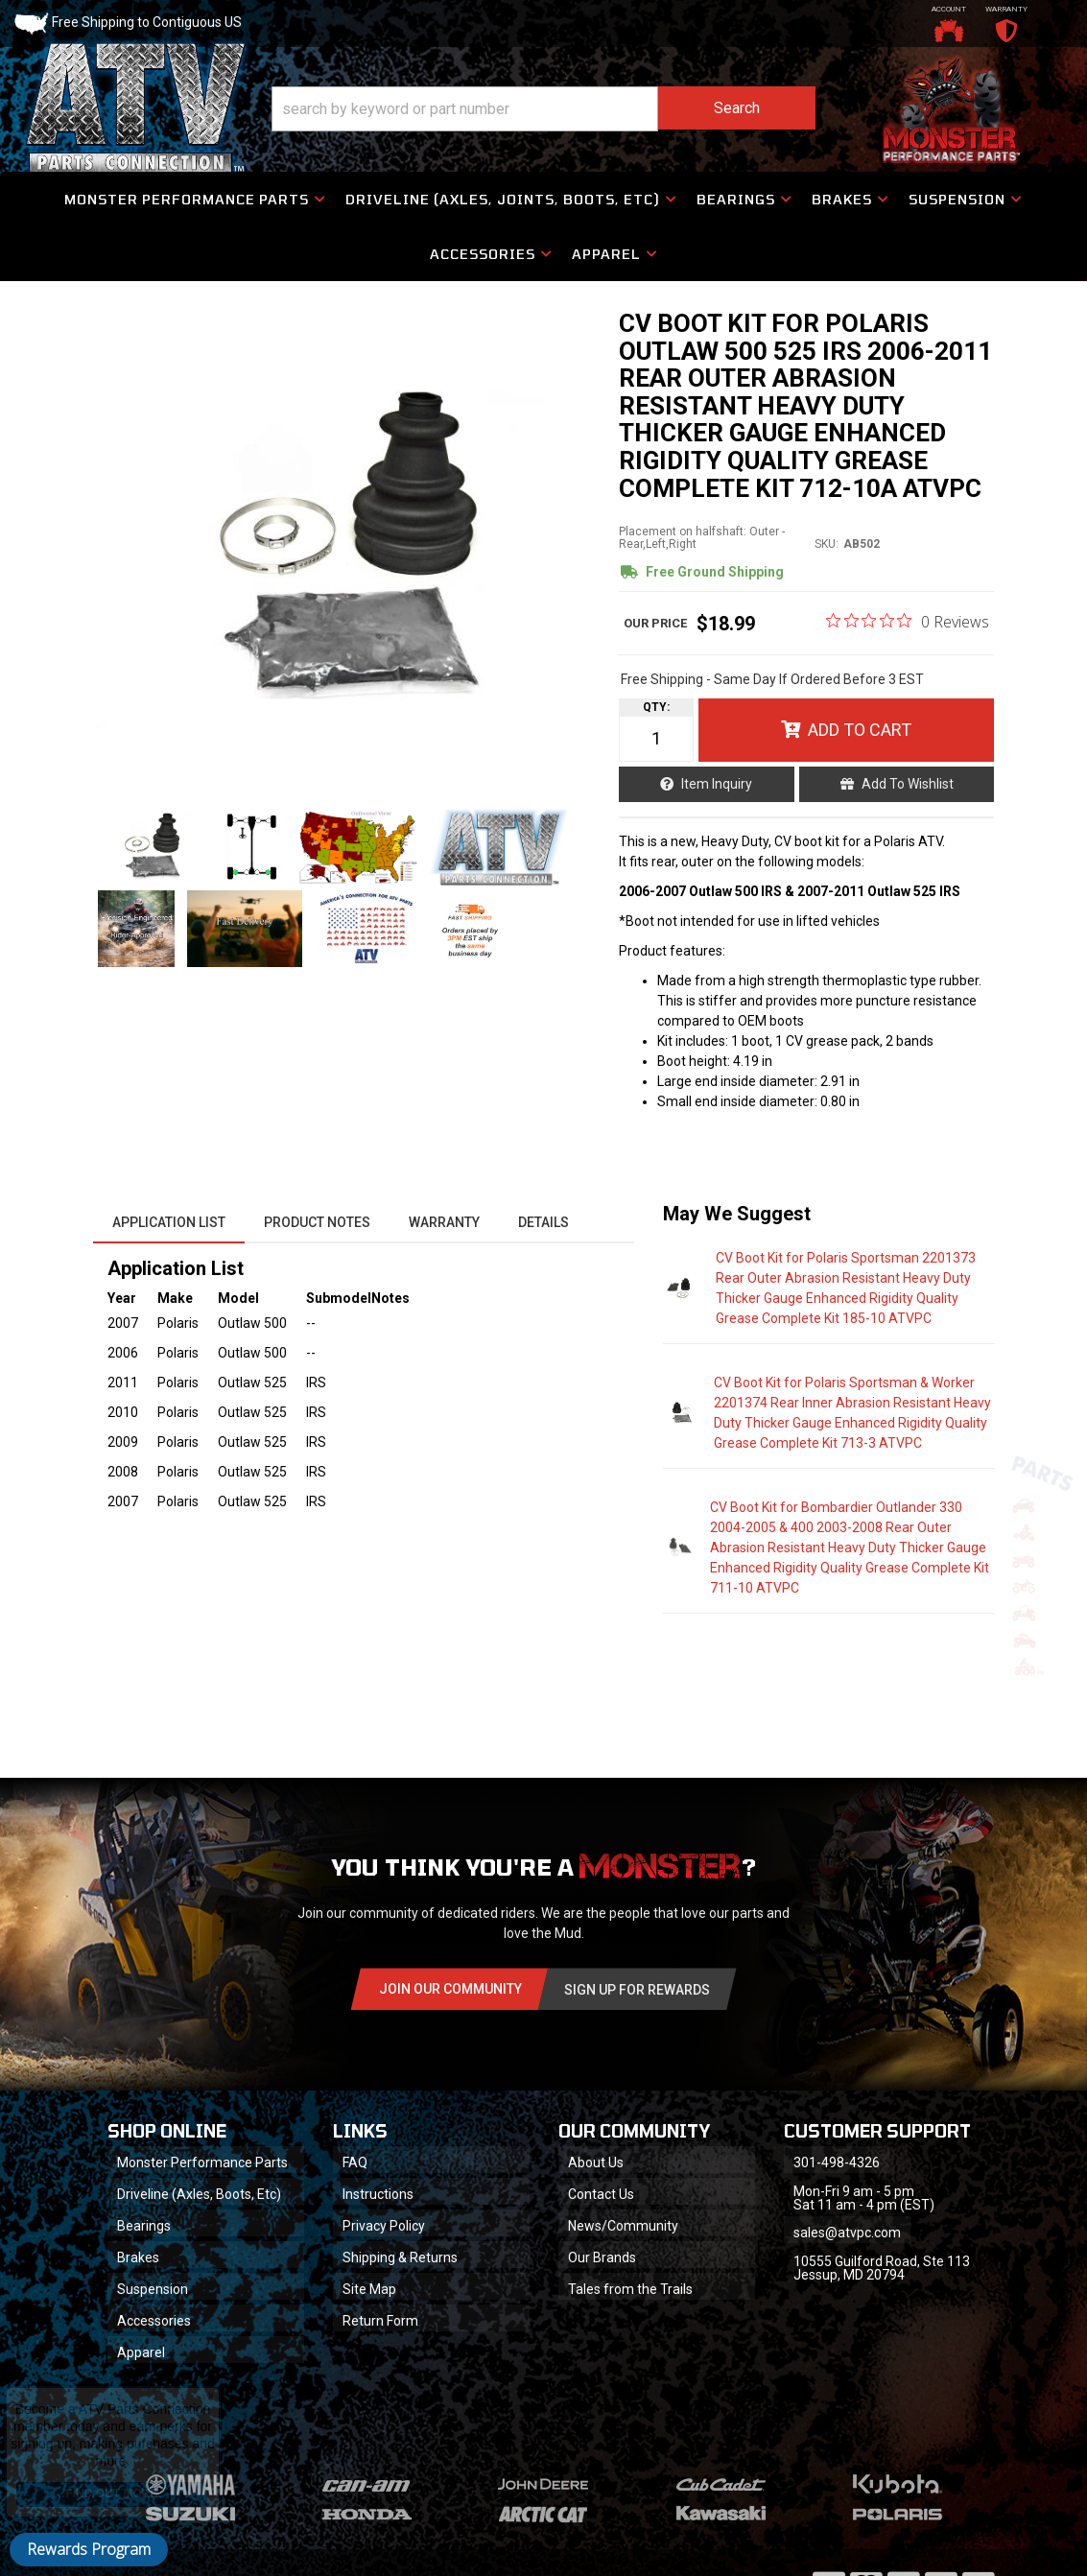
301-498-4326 (836, 2162)
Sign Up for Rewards (637, 1989)
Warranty (444, 1222)
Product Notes (317, 1222)
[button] (543, 108)
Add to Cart (859, 730)
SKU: (827, 544)
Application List (168, 1222)
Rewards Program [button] (89, 2549)
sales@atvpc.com (847, 2232)
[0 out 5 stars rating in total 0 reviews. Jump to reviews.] (907, 620)
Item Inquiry (716, 784)
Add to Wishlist (908, 784)
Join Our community (450, 1989)
